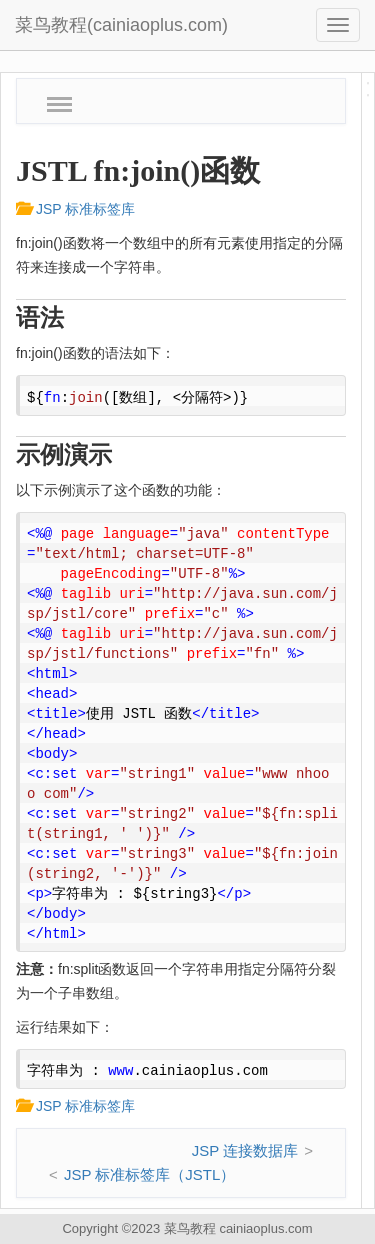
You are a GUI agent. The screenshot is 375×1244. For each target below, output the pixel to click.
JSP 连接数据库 (245, 1150)
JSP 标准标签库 (75, 209)
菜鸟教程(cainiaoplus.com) (121, 25)
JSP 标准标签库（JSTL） (149, 1174)
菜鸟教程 (190, 1228)
